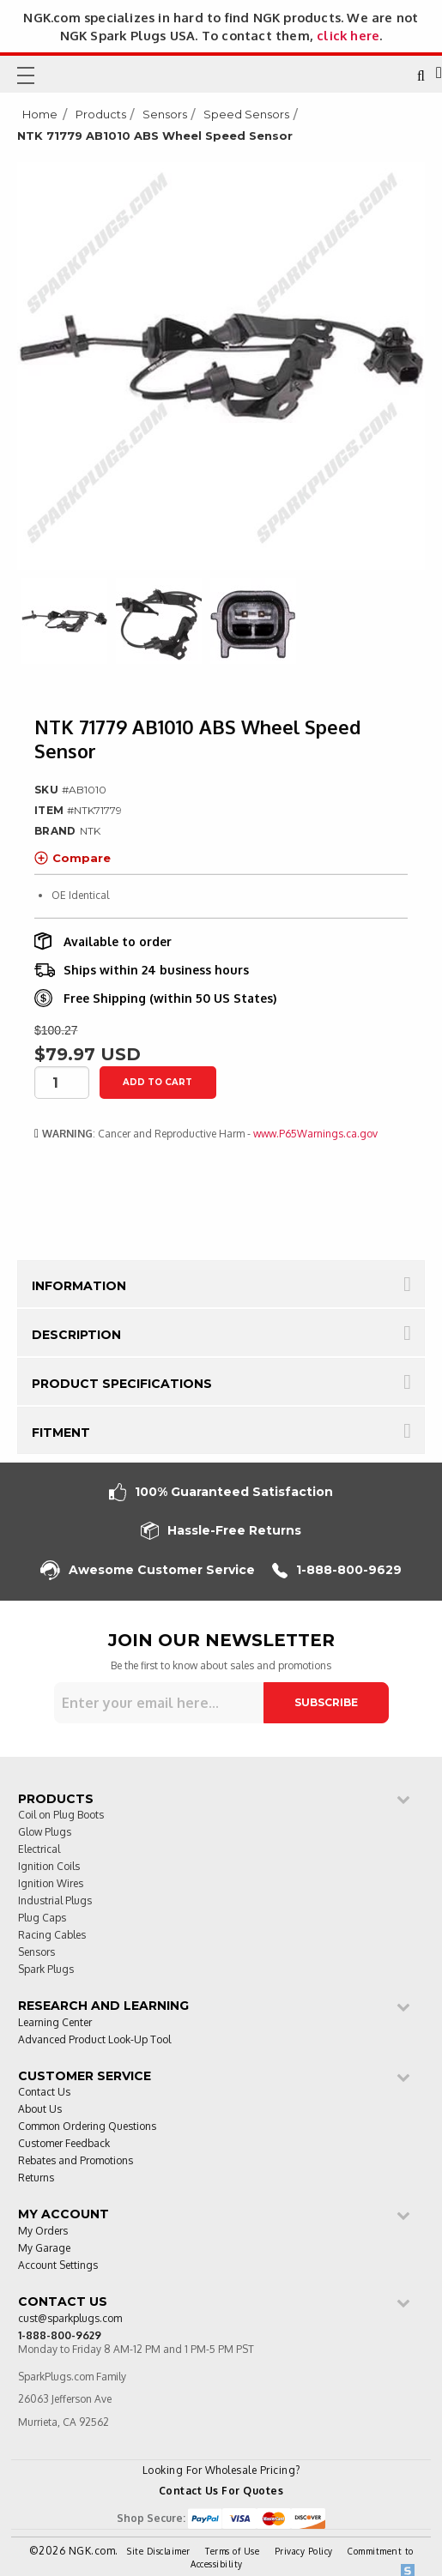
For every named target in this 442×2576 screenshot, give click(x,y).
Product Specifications (122, 1383)
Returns (36, 2178)
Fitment (61, 1432)
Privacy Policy (304, 2551)
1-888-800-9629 (337, 1570)
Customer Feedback (64, 2144)
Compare (72, 858)
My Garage (44, 2248)
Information (79, 1286)
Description (76, 1334)
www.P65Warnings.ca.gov (315, 1133)
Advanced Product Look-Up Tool (94, 2040)
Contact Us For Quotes (221, 2490)
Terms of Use (232, 2551)
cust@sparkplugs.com (70, 2319)
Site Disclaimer (159, 2551)
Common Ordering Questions (87, 2127)
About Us (40, 2109)
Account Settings (58, 2265)
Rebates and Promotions (75, 2161)
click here (348, 35)
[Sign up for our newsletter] (158, 1702)
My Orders (43, 2231)
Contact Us (44, 2092)
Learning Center (55, 2023)
